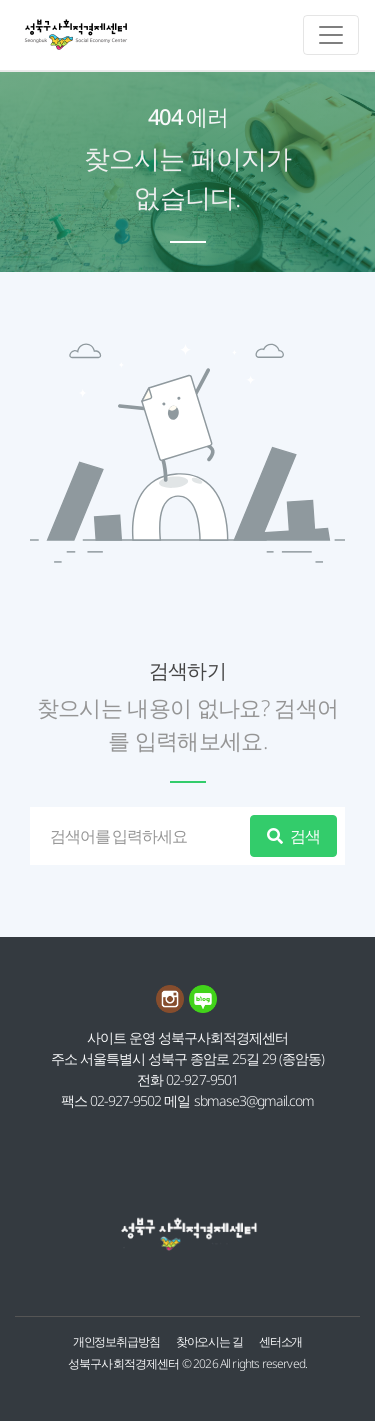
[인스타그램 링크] (172, 1007)
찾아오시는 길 (209, 1341)
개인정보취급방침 (116, 1341)
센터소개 (281, 1341)
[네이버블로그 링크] (204, 1007)
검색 (293, 836)
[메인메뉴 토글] (331, 35)
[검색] (144, 836)
